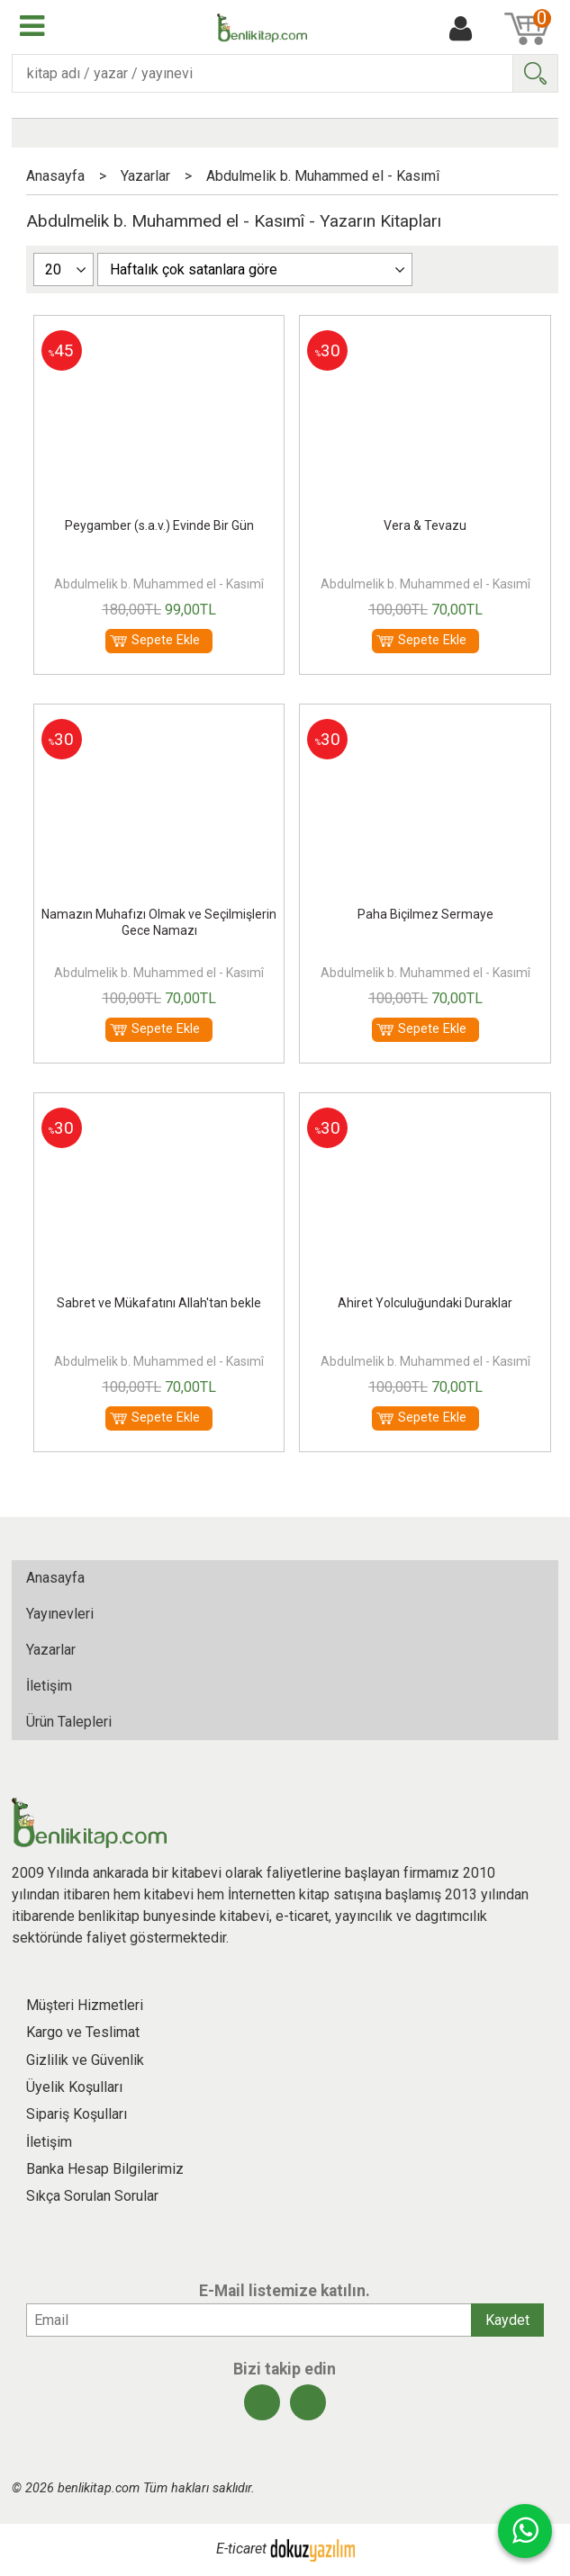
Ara (534, 73)
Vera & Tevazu (425, 525)
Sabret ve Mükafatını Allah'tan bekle (159, 1303)
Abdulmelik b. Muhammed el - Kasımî (159, 584)
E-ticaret (241, 2549)
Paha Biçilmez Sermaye (425, 914)
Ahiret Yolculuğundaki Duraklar (425, 1303)
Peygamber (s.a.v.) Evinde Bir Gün (159, 525)
